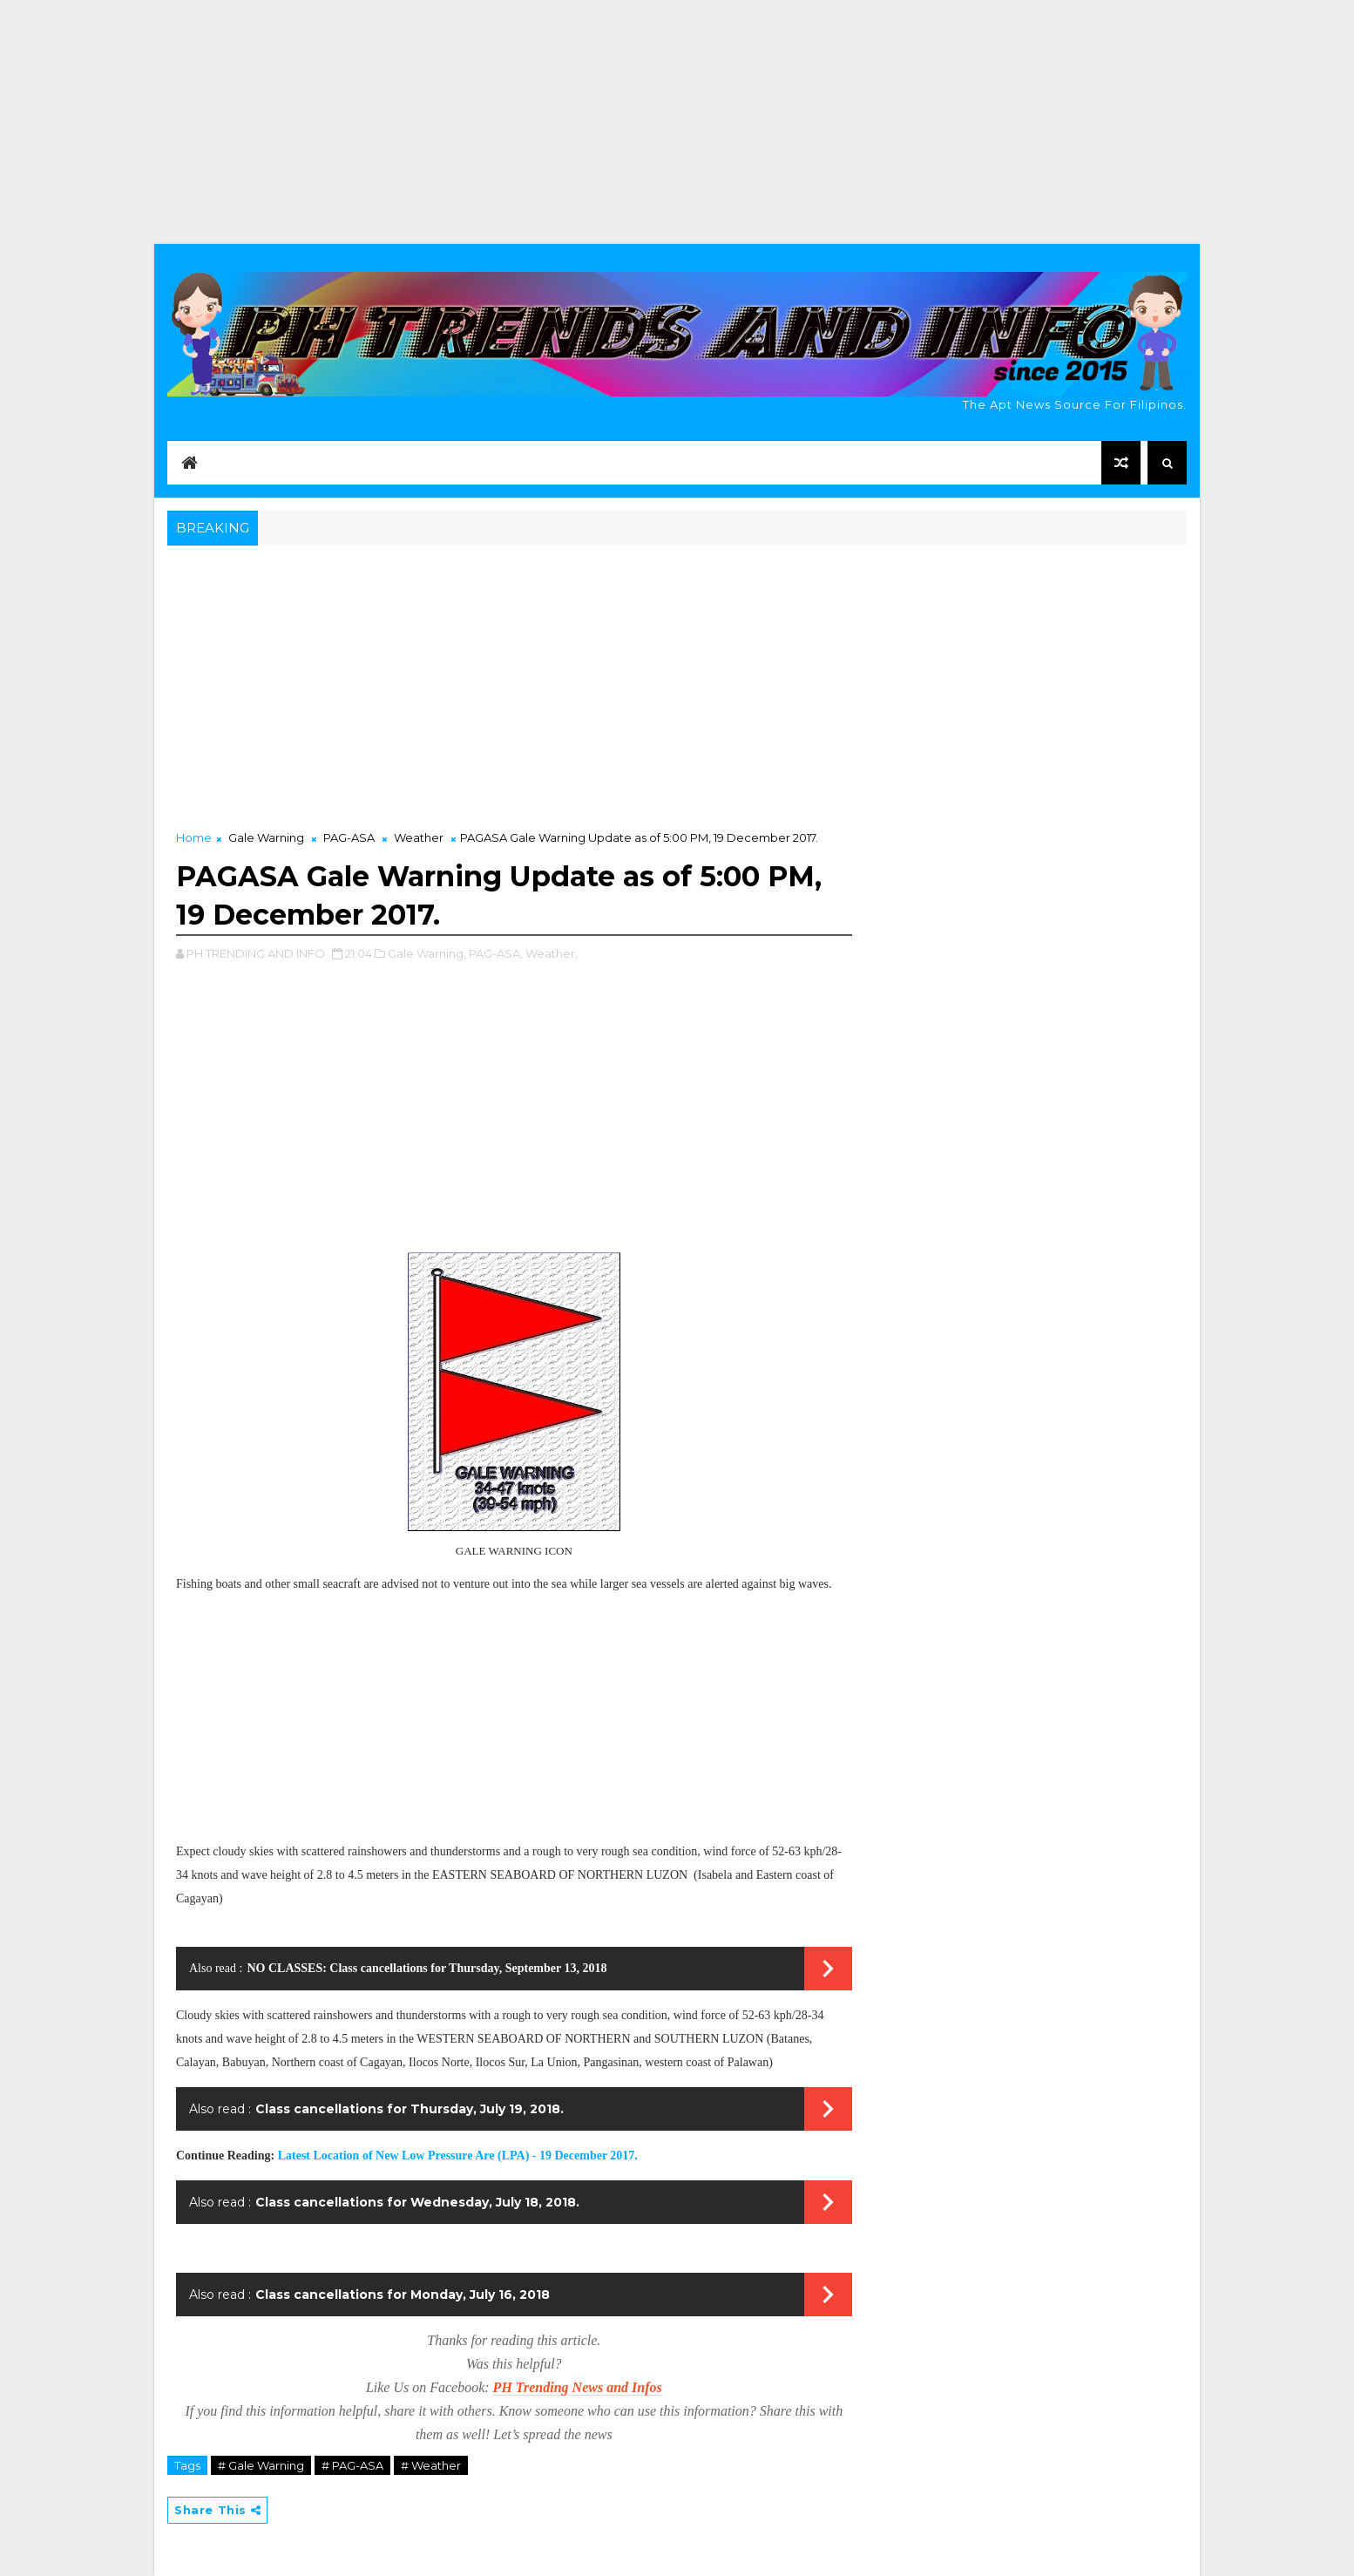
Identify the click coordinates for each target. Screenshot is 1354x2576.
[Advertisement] (677, 122)
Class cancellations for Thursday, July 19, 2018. (409, 2109)
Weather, (551, 953)
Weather (418, 837)
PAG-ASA (349, 837)
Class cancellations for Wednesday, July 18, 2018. (417, 2202)
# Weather (431, 2465)
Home (194, 837)
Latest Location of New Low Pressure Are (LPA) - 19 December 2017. (458, 2155)
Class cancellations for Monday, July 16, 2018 (402, 2294)
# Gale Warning (261, 2465)
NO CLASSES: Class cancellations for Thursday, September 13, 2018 (426, 1968)
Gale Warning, (427, 953)
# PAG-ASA (352, 2465)
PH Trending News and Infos (577, 2387)
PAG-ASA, (496, 953)
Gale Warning (266, 837)
